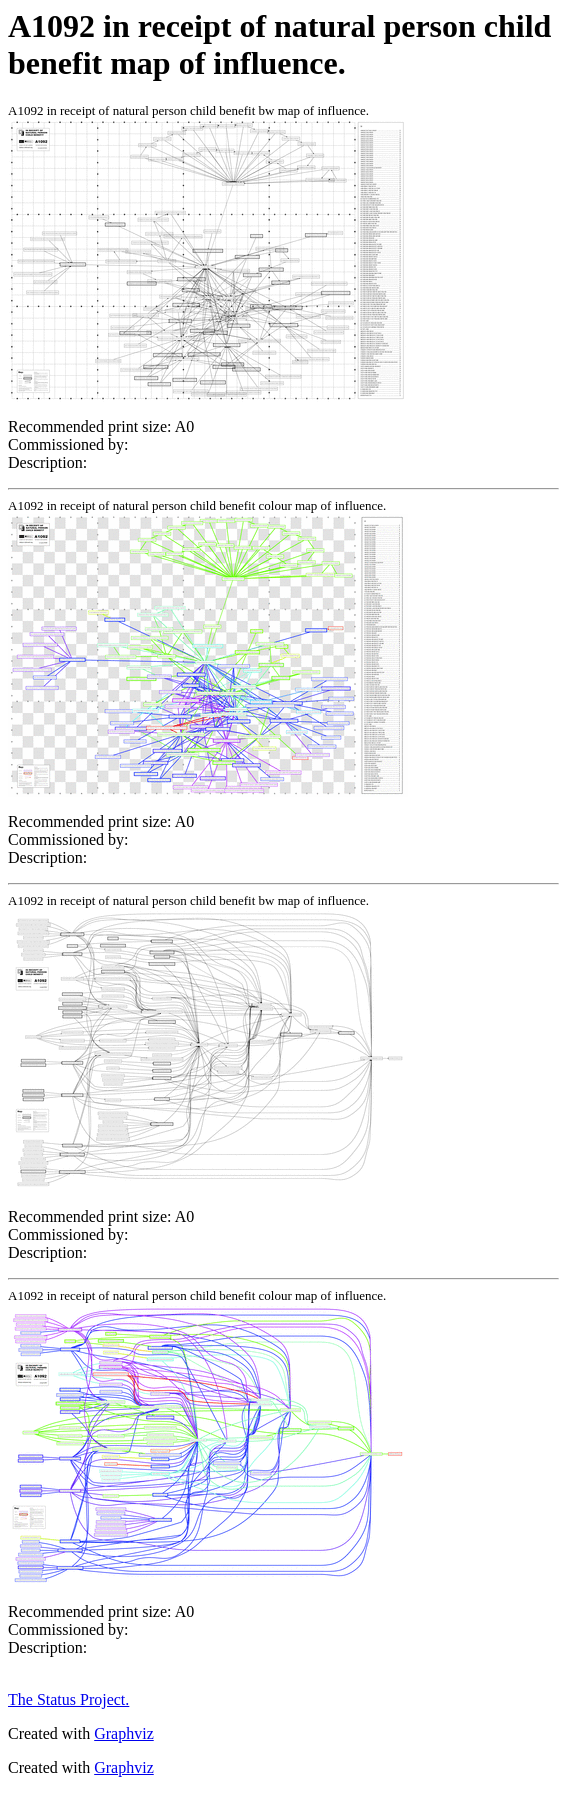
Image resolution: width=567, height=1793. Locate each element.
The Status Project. (68, 1699)
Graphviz (124, 1733)
